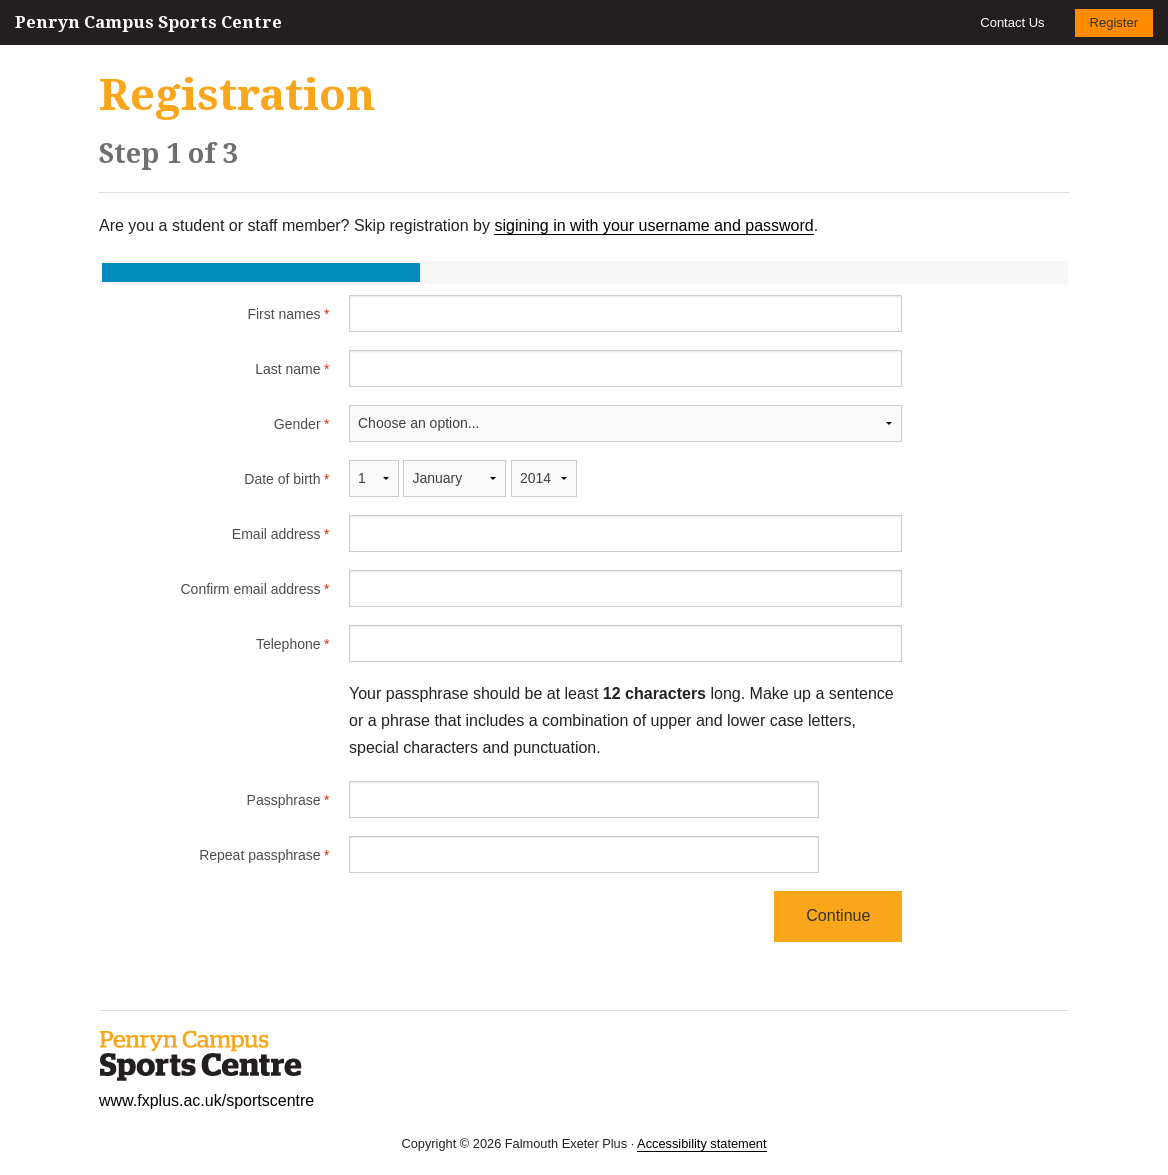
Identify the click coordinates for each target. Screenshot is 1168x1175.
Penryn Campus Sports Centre (148, 22)
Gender (296, 424)
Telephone (287, 644)
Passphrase (283, 800)
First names (283, 314)
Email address (275, 534)
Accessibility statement (701, 1143)
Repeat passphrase (259, 855)
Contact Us (1012, 22)
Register (1114, 22)
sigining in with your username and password (653, 225)
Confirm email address (249, 589)
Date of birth (281, 479)
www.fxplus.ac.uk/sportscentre (206, 1100)
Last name (287, 369)
